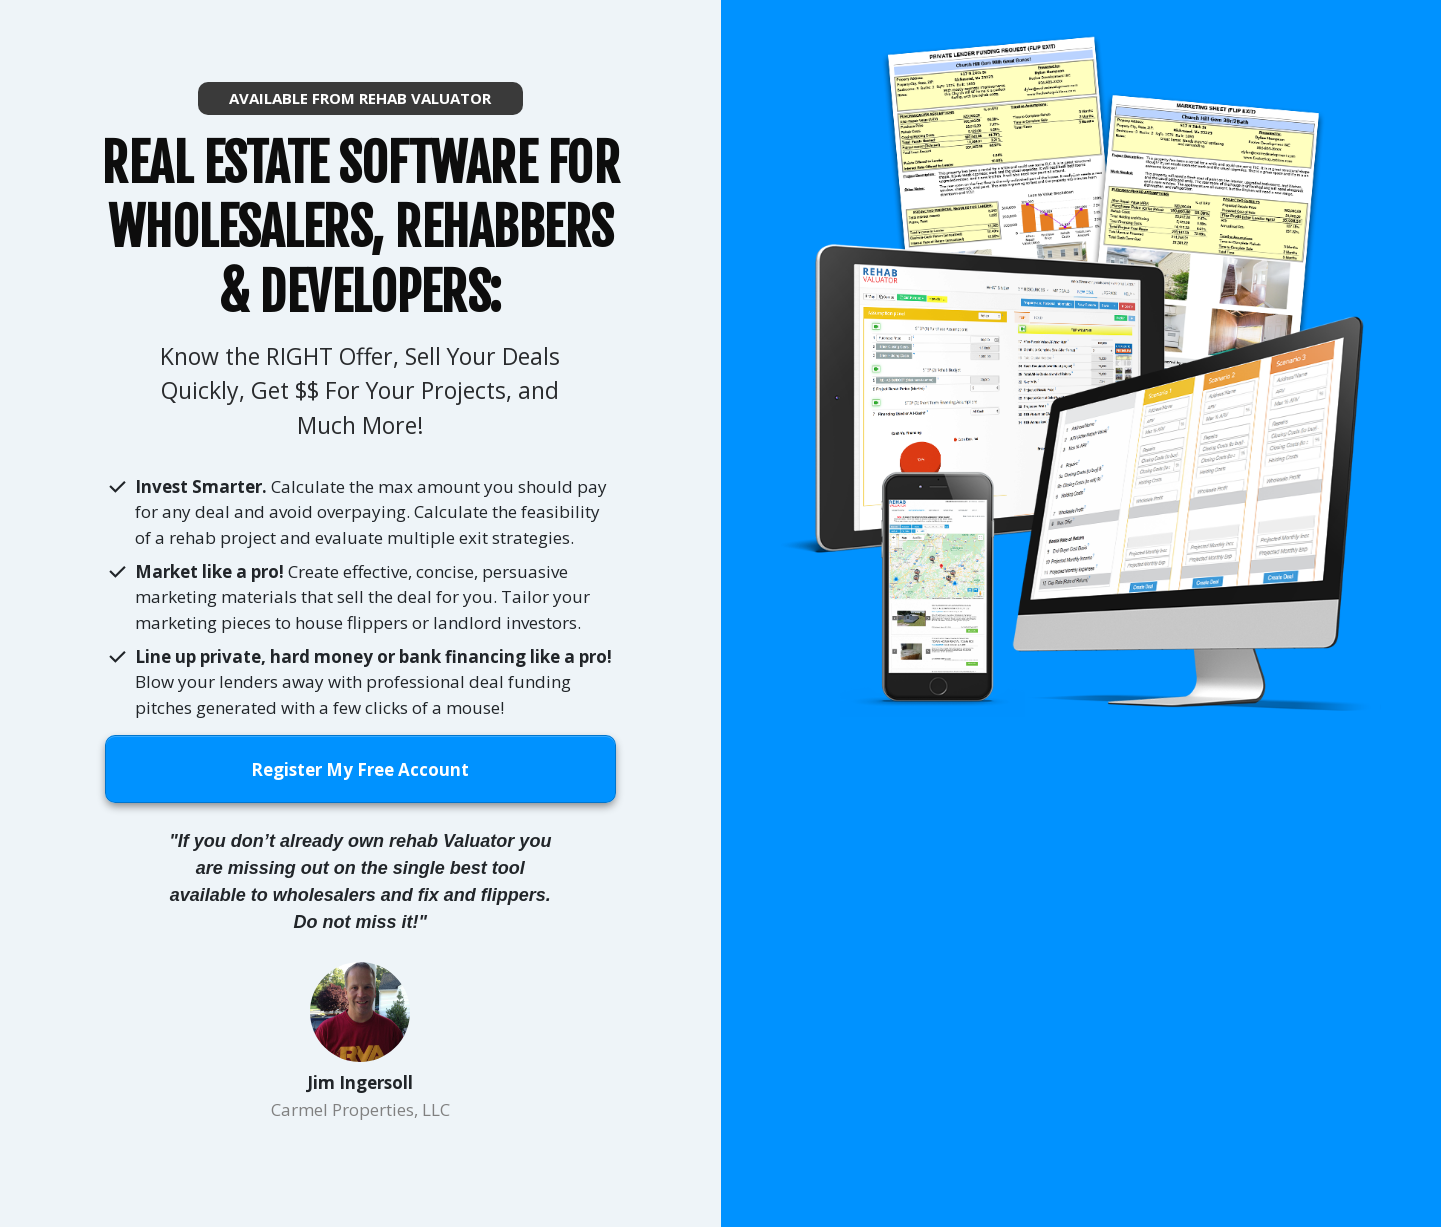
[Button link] (360, 98)
